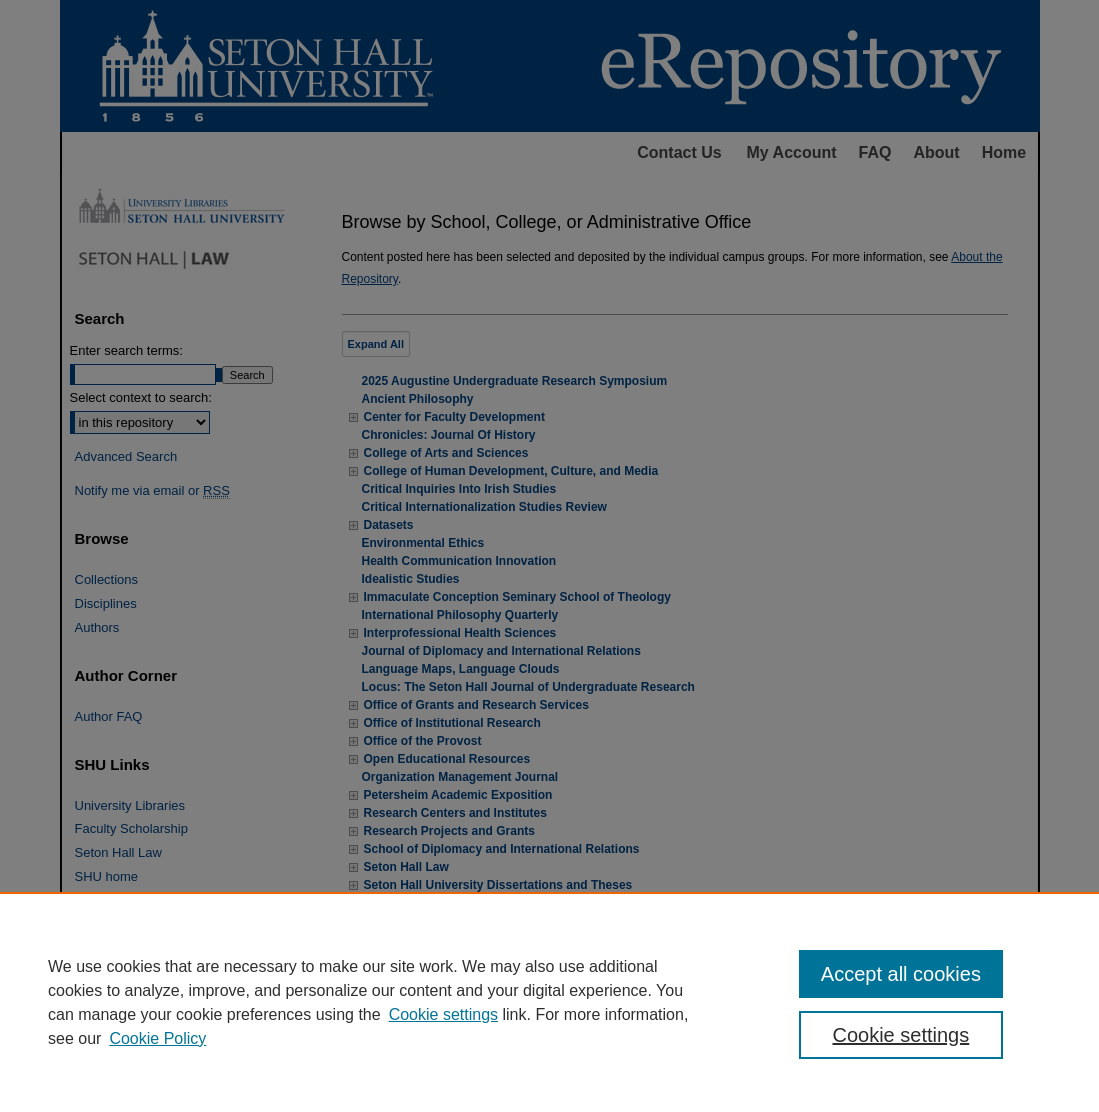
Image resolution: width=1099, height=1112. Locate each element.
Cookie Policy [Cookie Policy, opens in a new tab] (157, 1038)
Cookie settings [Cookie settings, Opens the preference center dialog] (900, 1035)
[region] (549, 1002)
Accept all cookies (901, 974)
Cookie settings (443, 1014)
